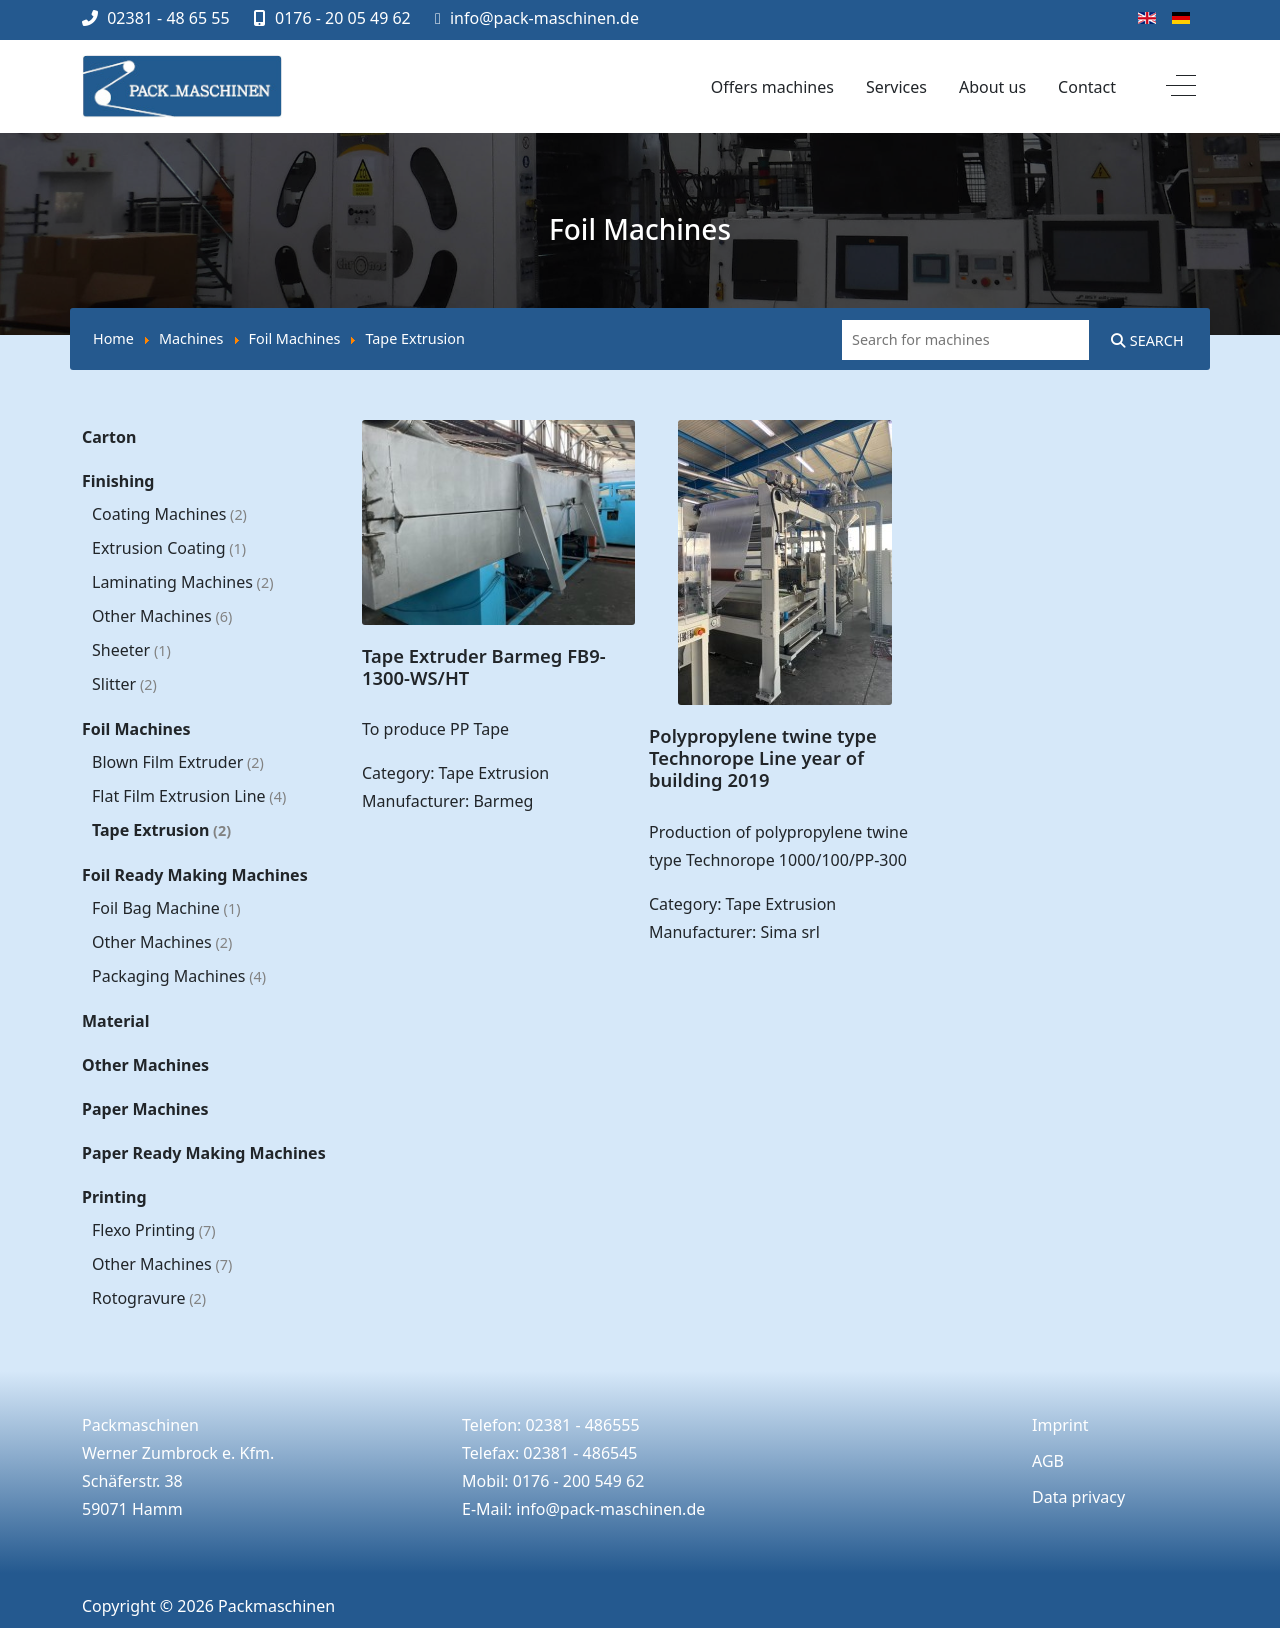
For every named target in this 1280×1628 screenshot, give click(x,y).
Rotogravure (149, 1298)
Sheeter (131, 650)
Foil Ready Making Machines (195, 875)
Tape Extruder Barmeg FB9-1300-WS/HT (484, 666)
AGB (1048, 1461)
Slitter (124, 684)
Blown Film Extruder (178, 762)
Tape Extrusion (161, 830)
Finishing (118, 481)
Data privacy (1078, 1497)
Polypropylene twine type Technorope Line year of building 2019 (763, 757)
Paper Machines (145, 1109)
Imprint (1060, 1425)
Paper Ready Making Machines (204, 1153)
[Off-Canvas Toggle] (1181, 87)
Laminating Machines (182, 582)
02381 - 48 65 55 (168, 18)
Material (115, 1021)
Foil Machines (136, 729)
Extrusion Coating (169, 548)
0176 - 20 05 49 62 (343, 18)
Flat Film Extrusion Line (189, 796)
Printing (114, 1197)
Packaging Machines (179, 976)
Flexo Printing (154, 1230)
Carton (109, 437)
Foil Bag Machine (166, 908)
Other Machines (162, 616)
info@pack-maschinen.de (544, 18)
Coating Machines (169, 514)
